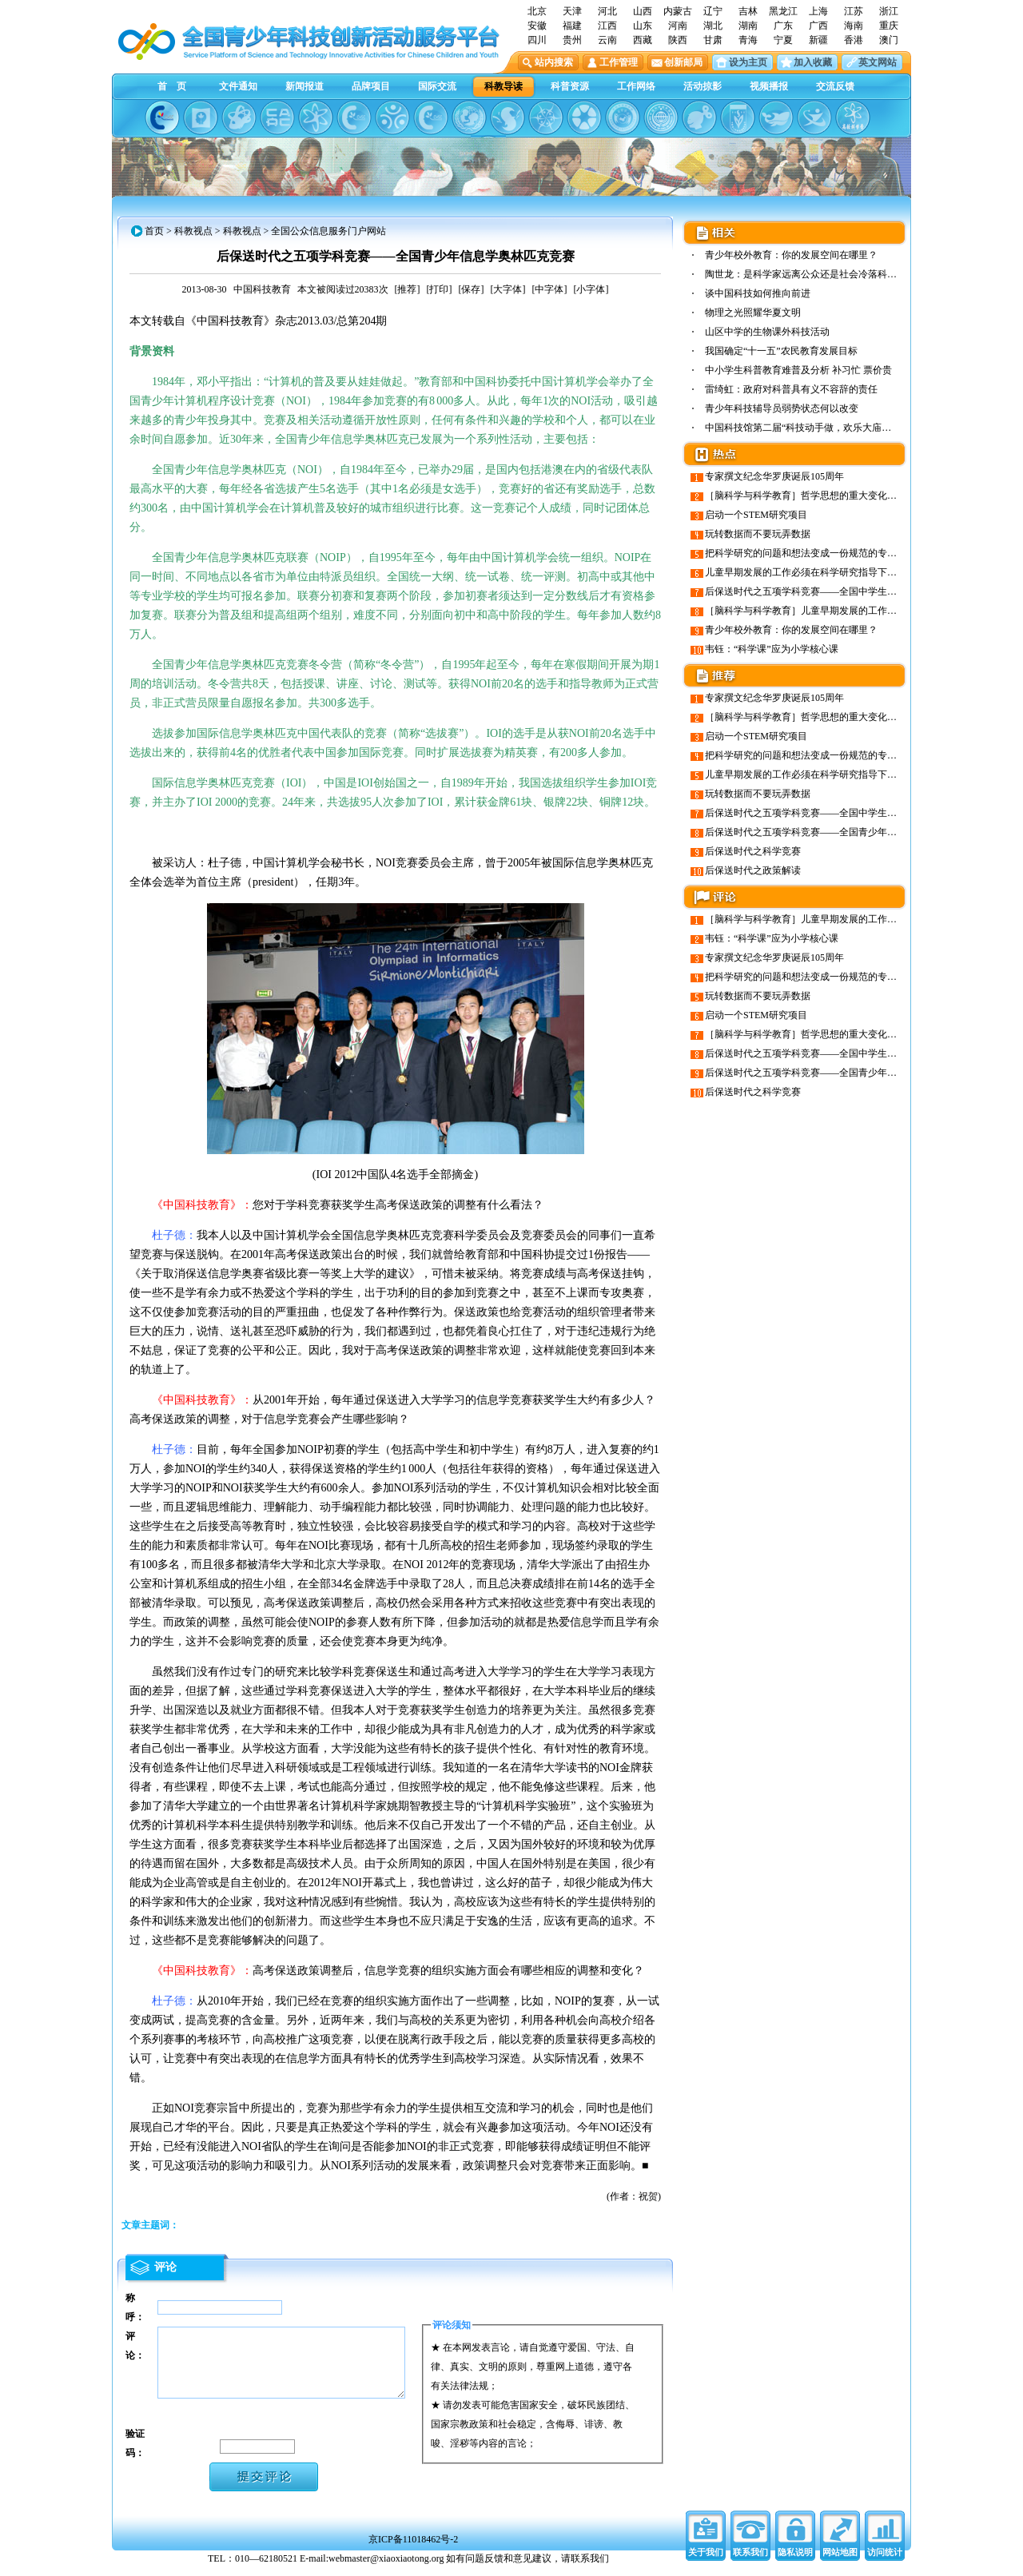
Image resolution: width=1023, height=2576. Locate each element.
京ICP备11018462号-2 (413, 2547)
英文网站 (877, 62)
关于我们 (705, 2560)
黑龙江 (783, 11)
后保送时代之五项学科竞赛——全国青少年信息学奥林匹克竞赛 (839, 832)
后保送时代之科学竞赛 (753, 851)
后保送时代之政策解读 (753, 870)
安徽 (537, 25)
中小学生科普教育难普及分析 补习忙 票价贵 (798, 370)
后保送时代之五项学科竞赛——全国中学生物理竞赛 (815, 591)
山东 (642, 25)
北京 (537, 11)
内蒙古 (677, 11)
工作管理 (618, 62)
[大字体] (508, 289)
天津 (572, 11)
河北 (607, 11)
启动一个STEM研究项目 (756, 514)
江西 (607, 25)
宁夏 (783, 40)
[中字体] (549, 289)
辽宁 (712, 11)
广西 (818, 25)
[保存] (471, 289)
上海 (818, 11)
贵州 (572, 40)
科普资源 (570, 86)
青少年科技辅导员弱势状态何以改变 (781, 408)
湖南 (748, 25)
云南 (607, 40)
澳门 (888, 40)
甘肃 (712, 40)
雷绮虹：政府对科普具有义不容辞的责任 (791, 389)
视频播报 (769, 86)
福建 (572, 25)
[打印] (439, 289)
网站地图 (840, 2560)
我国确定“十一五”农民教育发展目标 (781, 350)
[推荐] (407, 289)
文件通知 (238, 86)
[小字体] (591, 289)
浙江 (888, 11)
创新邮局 (683, 62)
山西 (642, 11)
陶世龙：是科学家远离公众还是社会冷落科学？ (805, 274)
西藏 (642, 40)
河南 (677, 25)
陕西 (677, 40)
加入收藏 (813, 62)
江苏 (853, 11)
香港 (853, 40)
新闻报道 (304, 86)
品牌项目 (371, 86)
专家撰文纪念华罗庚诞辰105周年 (774, 476)
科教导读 (503, 86)
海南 (853, 25)
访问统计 (884, 2560)
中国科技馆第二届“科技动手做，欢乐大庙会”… (805, 427)
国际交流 (437, 86)
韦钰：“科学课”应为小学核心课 (771, 649)
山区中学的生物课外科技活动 (767, 331)
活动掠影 (702, 86)
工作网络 (636, 86)
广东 (783, 25)
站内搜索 (554, 62)
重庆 (888, 25)
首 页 (171, 86)
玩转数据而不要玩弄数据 (757, 533)
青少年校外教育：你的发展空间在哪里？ (791, 255)
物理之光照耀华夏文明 (753, 312)
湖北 (712, 25)
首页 (154, 231)
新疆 (818, 40)
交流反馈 (835, 86)
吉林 (748, 11)
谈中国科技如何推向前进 (757, 293)
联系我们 (750, 2560)
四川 (537, 40)
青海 (748, 40)
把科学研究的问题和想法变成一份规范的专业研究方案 (820, 553)
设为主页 (748, 62)
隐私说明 (795, 2560)
